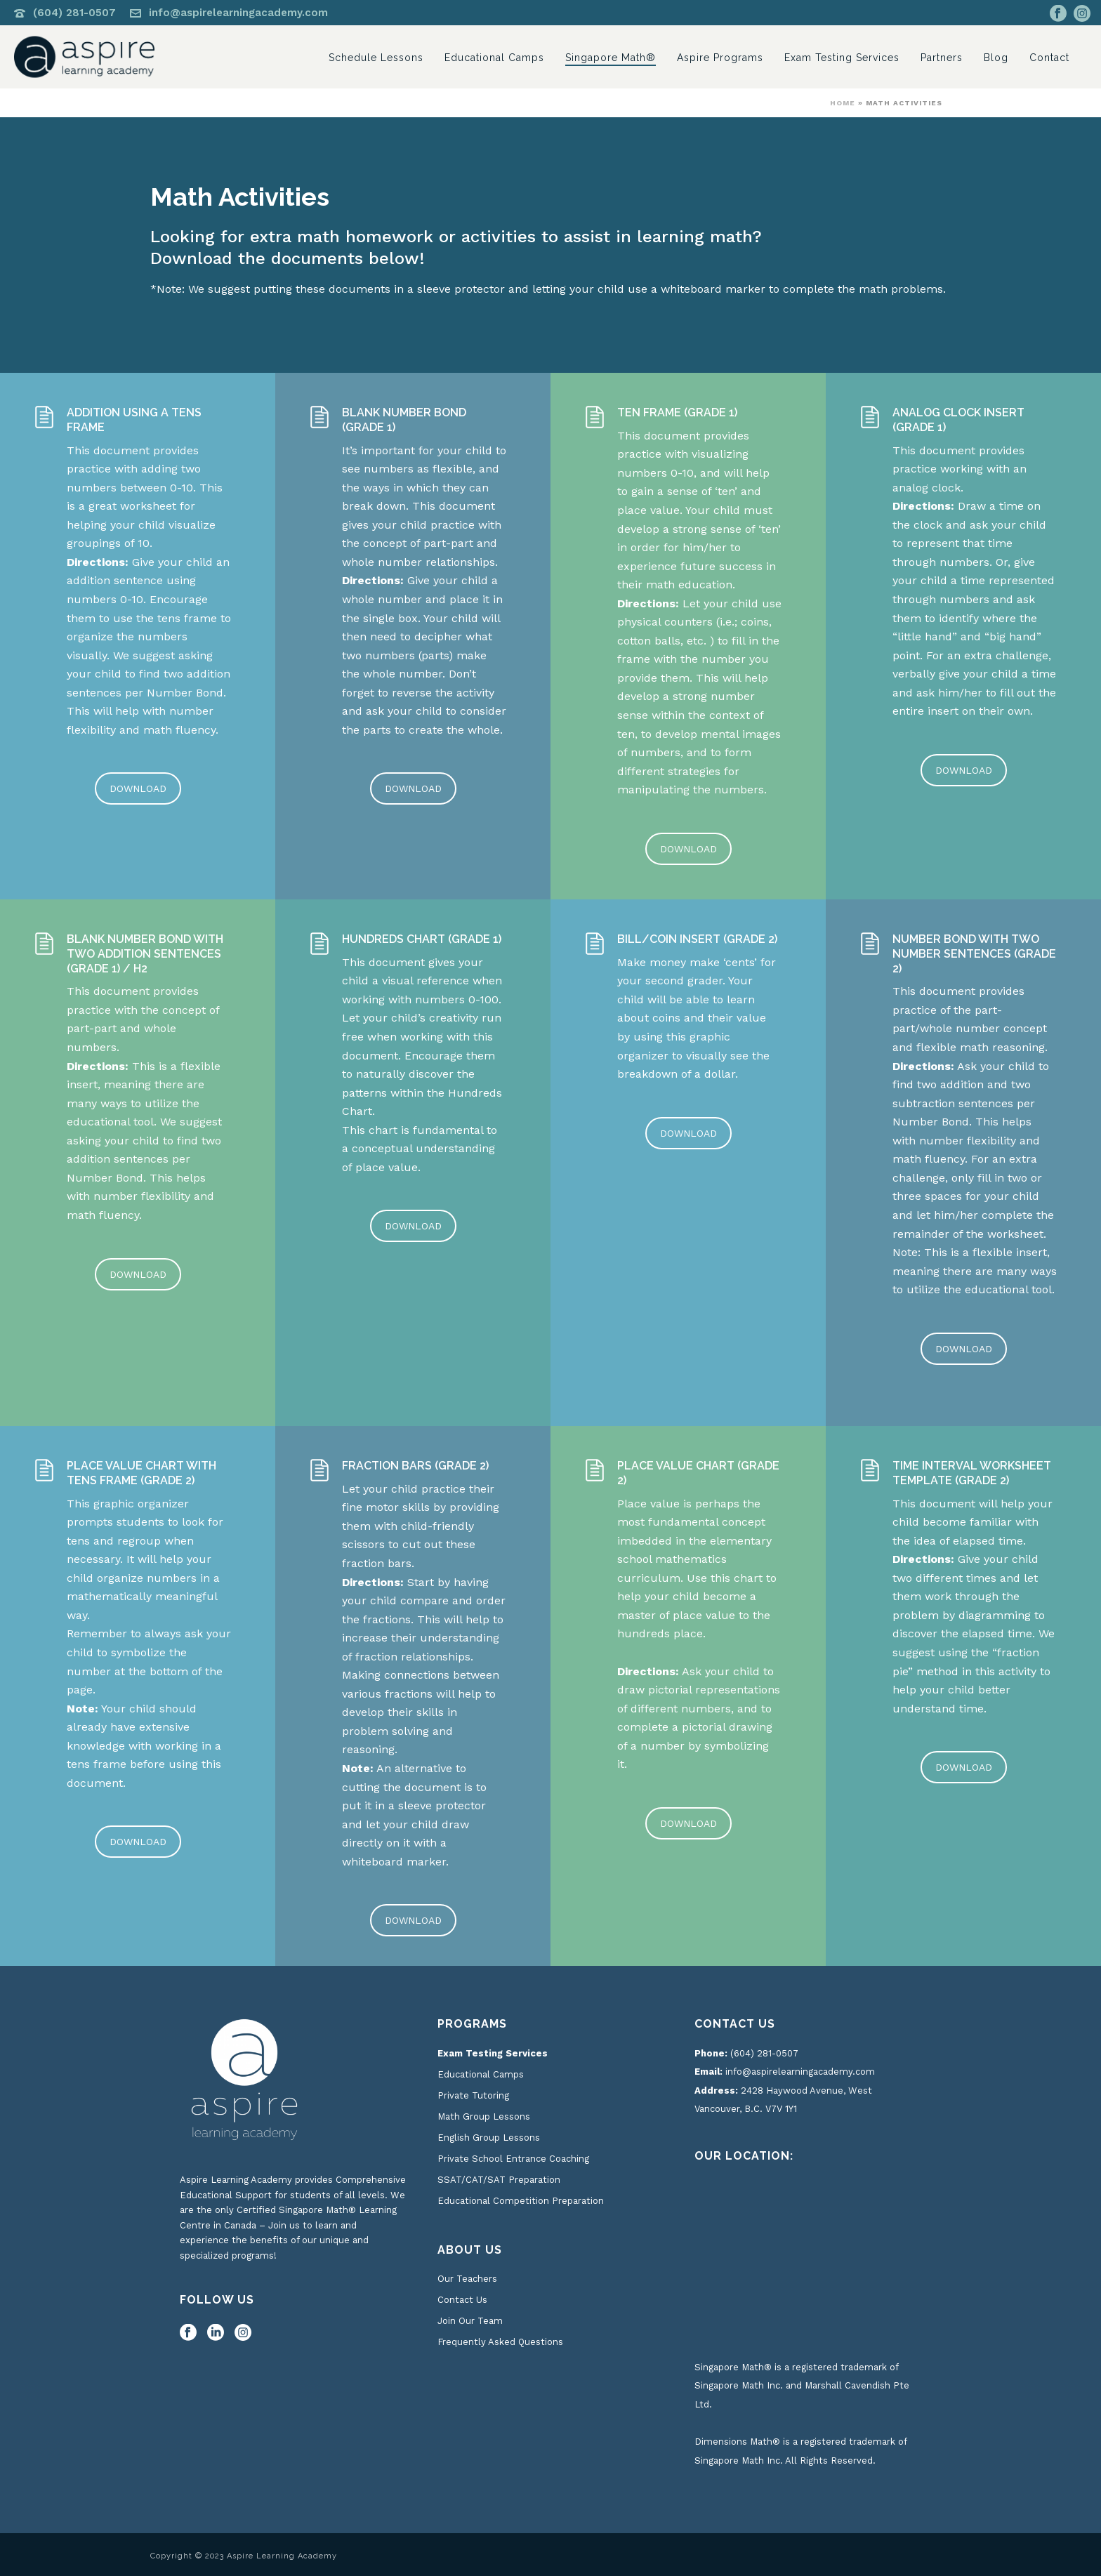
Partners (942, 57)
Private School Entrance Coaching (513, 2158)
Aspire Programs (720, 57)
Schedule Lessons (376, 57)
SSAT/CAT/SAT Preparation (498, 2179)
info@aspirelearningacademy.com (238, 12)
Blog (996, 57)
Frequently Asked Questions (500, 2342)
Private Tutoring (473, 2095)
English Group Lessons (488, 2137)
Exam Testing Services (841, 57)
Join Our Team (470, 2321)
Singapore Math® (610, 57)
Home (842, 103)
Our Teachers (467, 2278)
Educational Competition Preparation (520, 2200)
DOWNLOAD (138, 788)
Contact (1049, 57)
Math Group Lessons (483, 2116)
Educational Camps (494, 57)
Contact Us (462, 2299)
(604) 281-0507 (74, 12)
